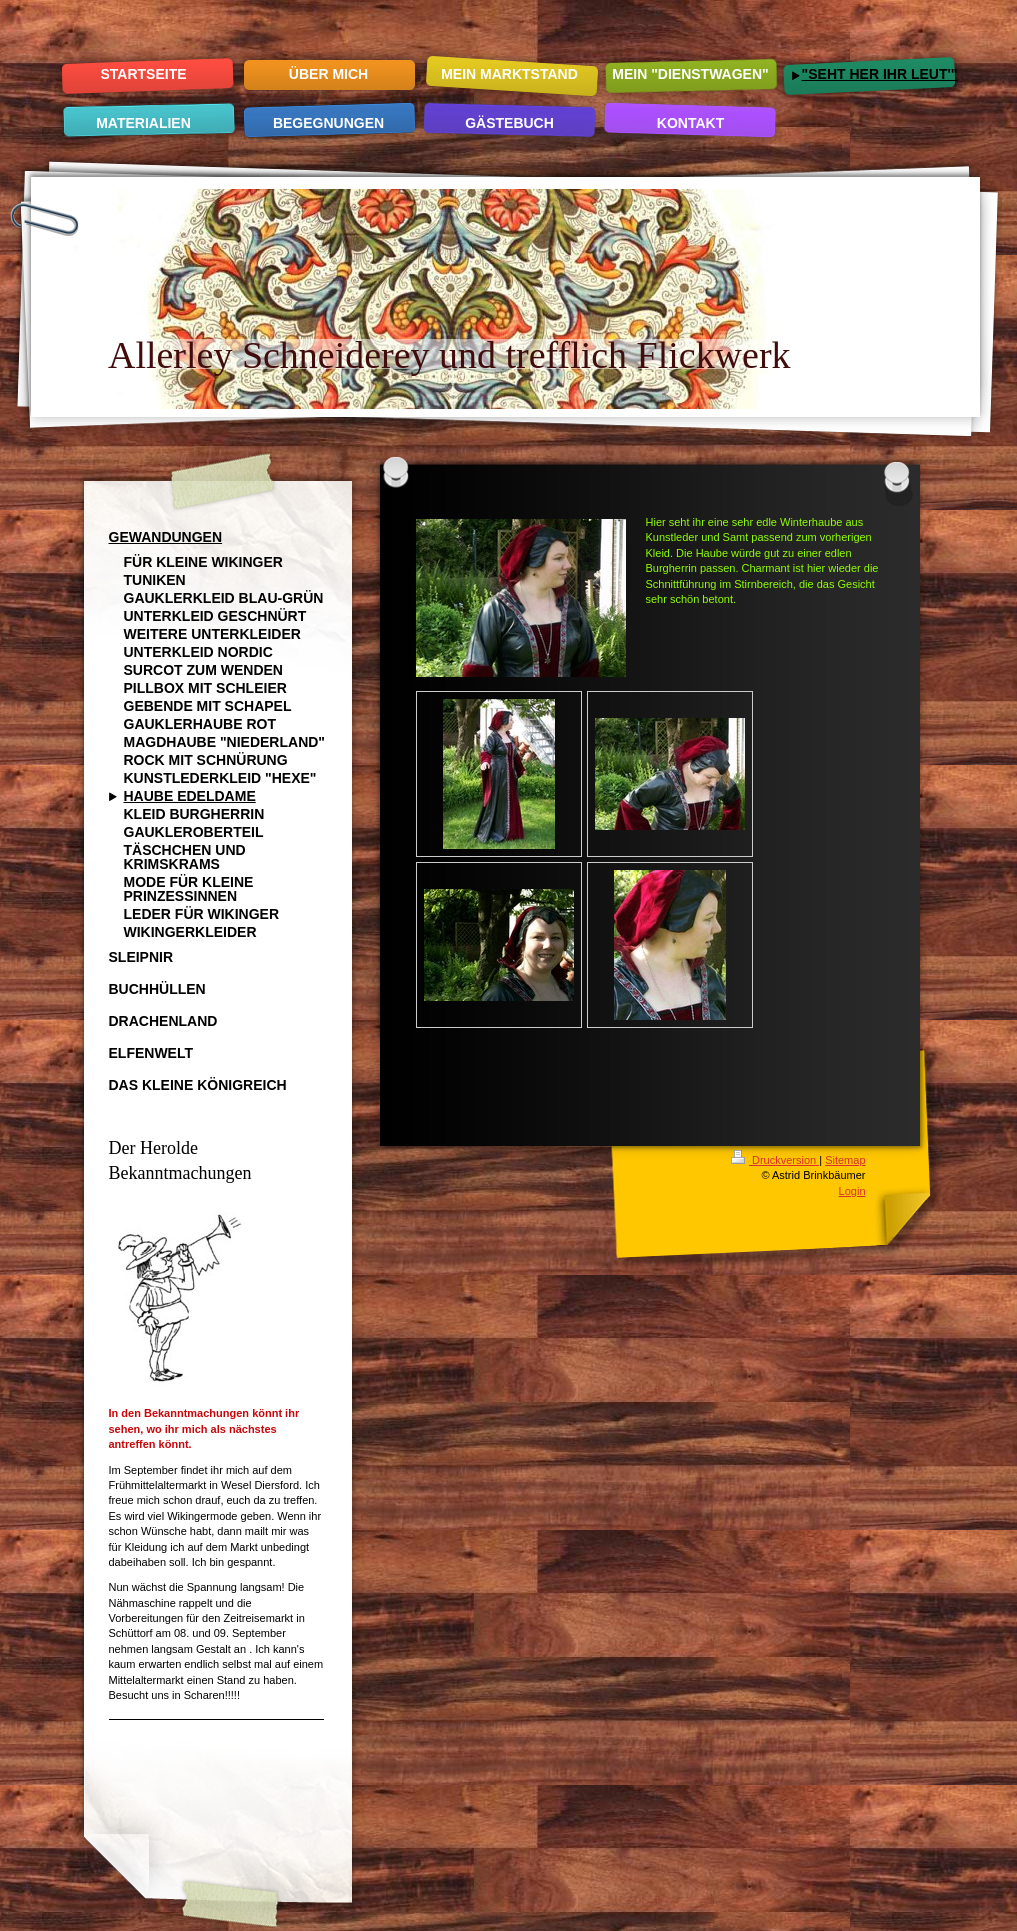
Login (852, 1191)
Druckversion (775, 1160)
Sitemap (845, 1160)
